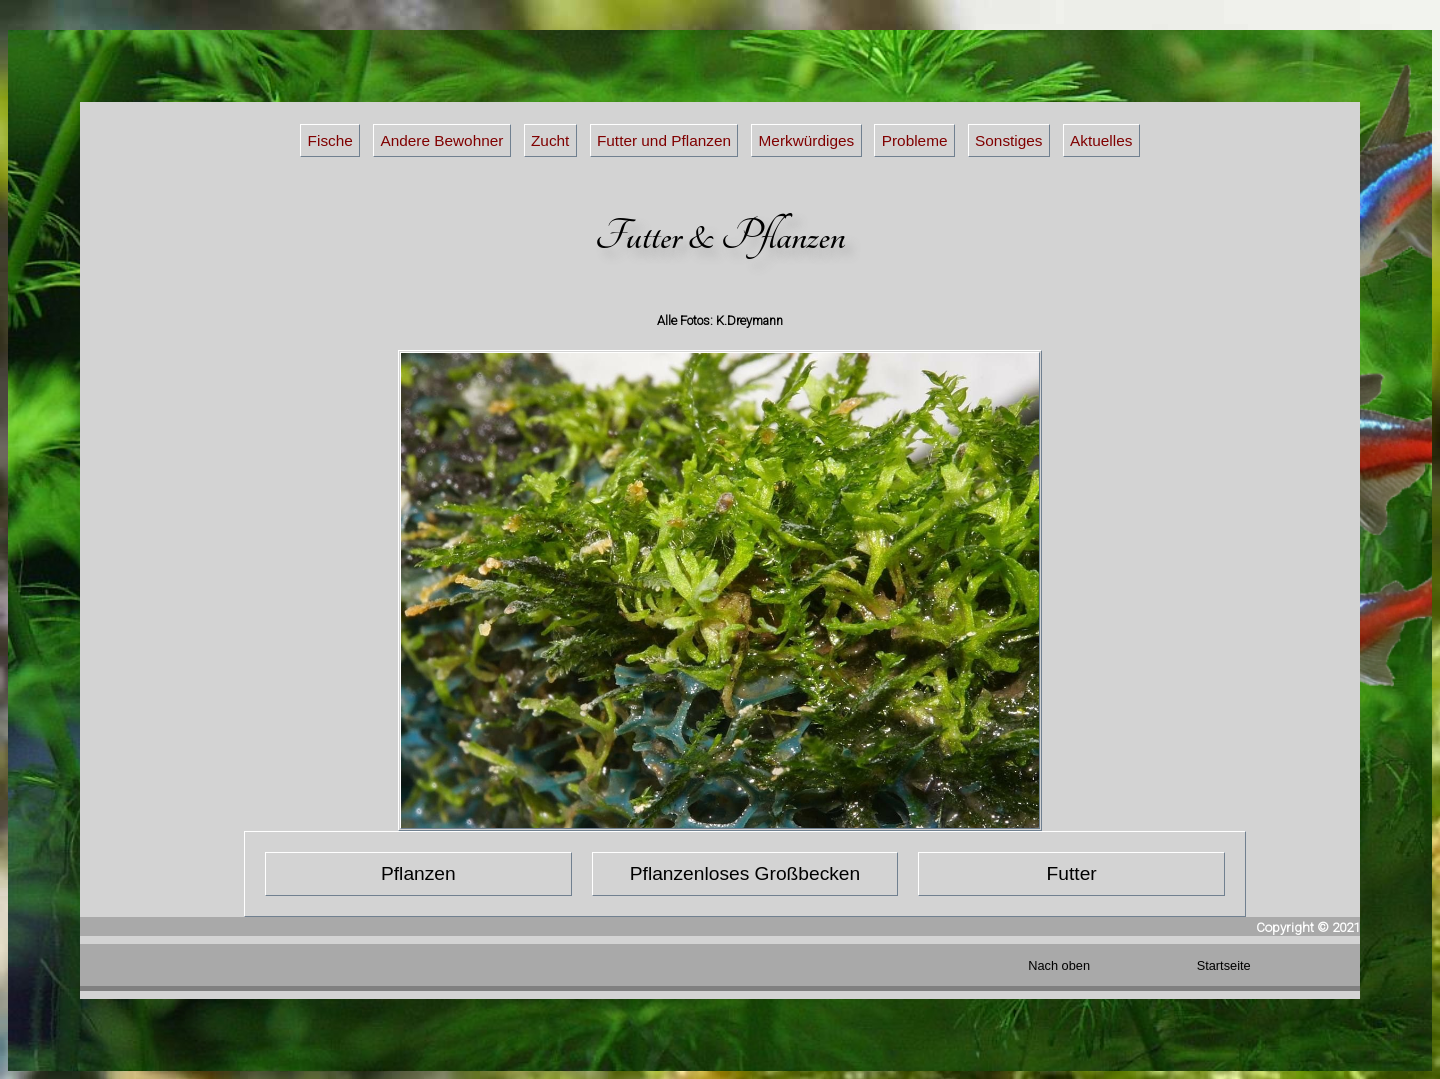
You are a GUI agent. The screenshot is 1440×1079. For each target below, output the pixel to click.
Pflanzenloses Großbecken (745, 873)
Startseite (1224, 965)
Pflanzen (418, 873)
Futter (1072, 873)
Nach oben (1059, 965)
